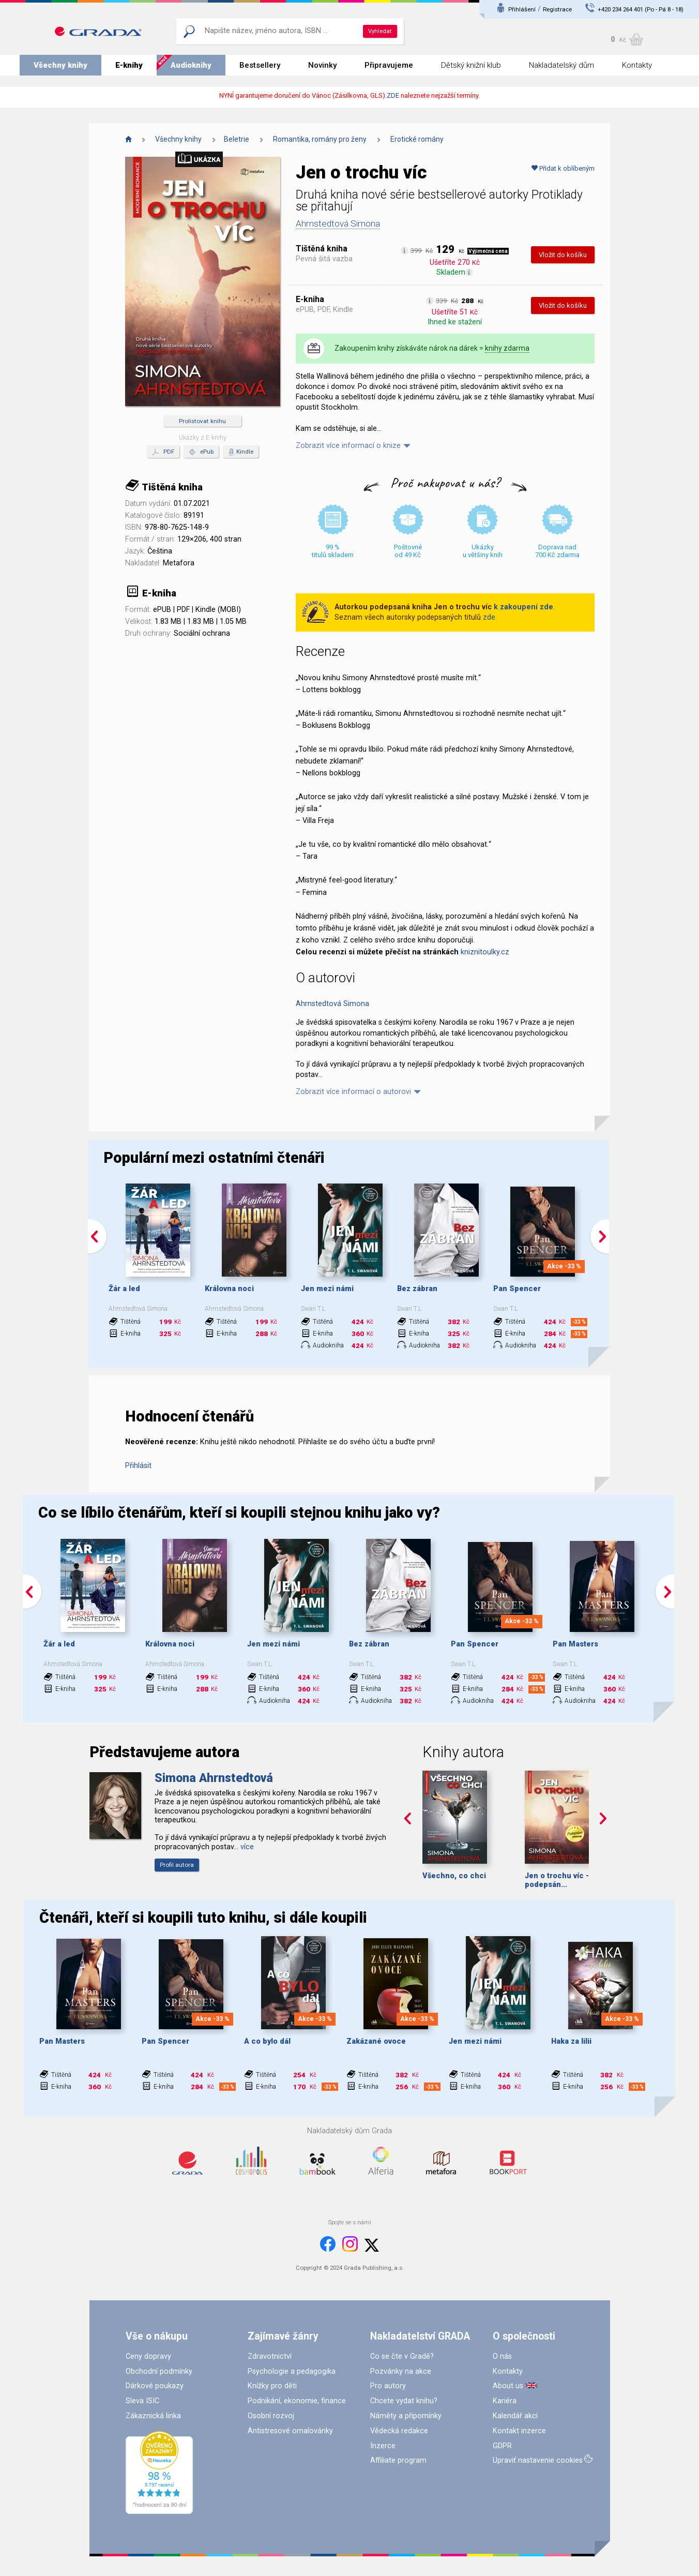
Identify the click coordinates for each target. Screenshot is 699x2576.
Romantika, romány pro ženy (320, 139)
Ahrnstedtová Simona (338, 223)
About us (508, 2386)
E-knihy (129, 65)
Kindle (244, 451)
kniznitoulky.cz (485, 952)
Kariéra (504, 2401)
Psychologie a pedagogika (292, 2371)
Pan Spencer (517, 1288)
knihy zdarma (507, 348)
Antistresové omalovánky (290, 2431)
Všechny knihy (60, 65)
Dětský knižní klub (471, 65)
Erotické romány (417, 139)
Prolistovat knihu (202, 421)
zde (489, 617)
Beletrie (236, 139)
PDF (163, 452)
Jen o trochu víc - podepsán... (557, 1880)
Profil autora (177, 1864)
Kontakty (637, 65)
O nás (502, 2356)
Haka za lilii (571, 2041)
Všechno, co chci (454, 1875)
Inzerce (383, 2446)
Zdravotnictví (270, 2356)
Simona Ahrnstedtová (214, 1778)
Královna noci (229, 1288)
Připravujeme (388, 65)
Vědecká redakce (399, 2431)
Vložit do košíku (563, 255)
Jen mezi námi (327, 1288)
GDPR (502, 2446)
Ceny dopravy (148, 2356)
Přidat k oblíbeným (563, 168)
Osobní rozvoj (271, 2416)
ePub (201, 452)
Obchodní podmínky (159, 2371)
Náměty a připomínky (406, 2416)
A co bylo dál (267, 2041)
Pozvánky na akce (400, 2371)
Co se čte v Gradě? (402, 2356)
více (247, 1847)
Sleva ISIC (142, 2401)
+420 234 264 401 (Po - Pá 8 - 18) (640, 9)
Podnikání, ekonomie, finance (297, 2401)
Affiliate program (398, 2460)
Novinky (322, 65)
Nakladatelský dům (561, 65)
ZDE (393, 95)
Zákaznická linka (153, 2416)
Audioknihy (191, 65)
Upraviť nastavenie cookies (538, 2460)
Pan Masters (575, 1644)
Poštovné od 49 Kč (408, 551)
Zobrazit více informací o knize (348, 445)
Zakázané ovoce (376, 2041)
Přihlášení (522, 9)
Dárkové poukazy (155, 2386)
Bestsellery (259, 65)
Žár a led (124, 1288)
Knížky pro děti (272, 2386)
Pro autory (388, 2386)
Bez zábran (417, 1288)
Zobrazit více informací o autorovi (353, 1091)
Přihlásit (138, 1465)
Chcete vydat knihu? (403, 2401)
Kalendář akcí (515, 2416)
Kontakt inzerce (519, 2431)
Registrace (557, 9)
